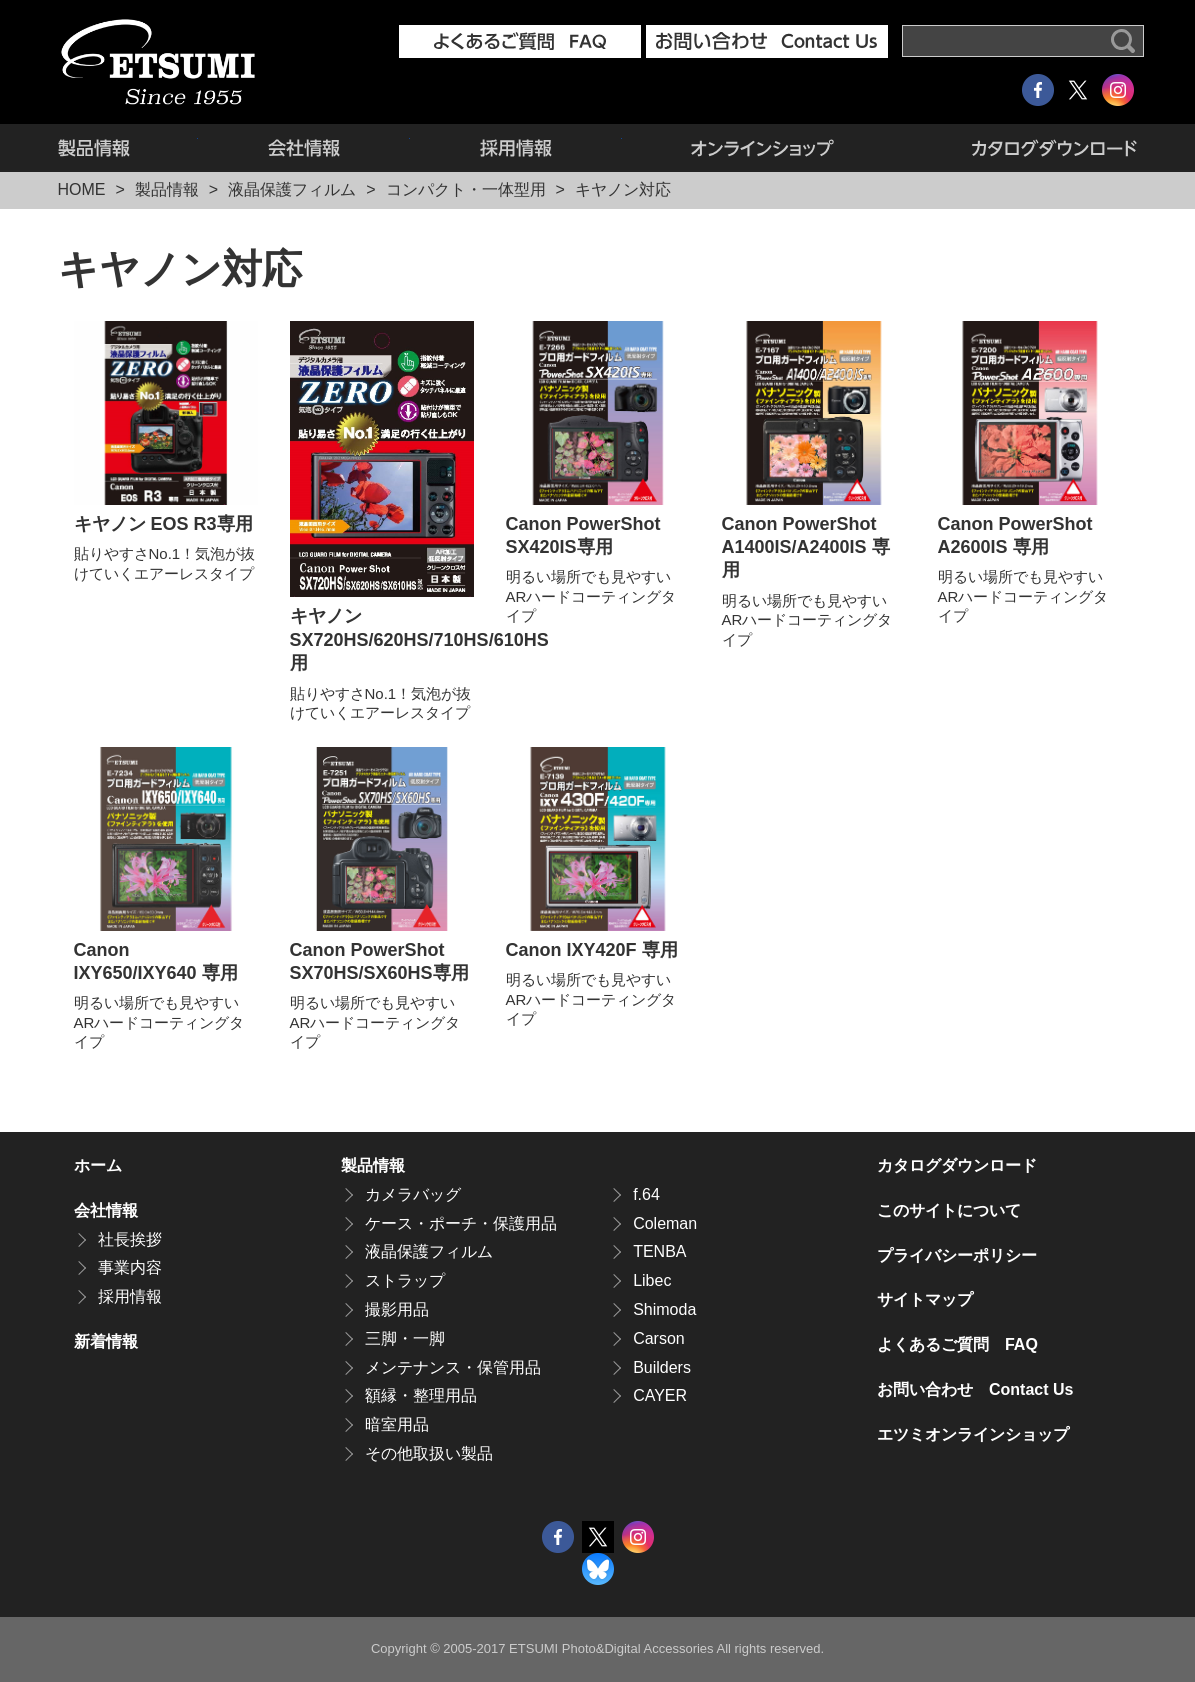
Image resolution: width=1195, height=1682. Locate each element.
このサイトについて (949, 1210)
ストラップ (405, 1280)
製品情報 (128, 148)
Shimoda (664, 1309)
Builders (662, 1367)
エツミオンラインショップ (763, 148)
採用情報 (516, 148)
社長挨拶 (130, 1239)
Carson (659, 1338)
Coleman (665, 1223)
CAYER (660, 1395)
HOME (82, 189)
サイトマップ (925, 1299)
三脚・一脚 (405, 1338)
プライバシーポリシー (957, 1255)
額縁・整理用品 (421, 1395)
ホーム (98, 1165)
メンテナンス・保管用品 (453, 1367)
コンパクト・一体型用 (466, 189)
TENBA (659, 1251)
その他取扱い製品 (429, 1453)
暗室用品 (397, 1424)
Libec (652, 1280)
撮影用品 (397, 1309)
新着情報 (106, 1341)
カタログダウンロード (1020, 148)
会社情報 (304, 148)
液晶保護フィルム (292, 189)
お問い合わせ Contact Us (975, 1389)
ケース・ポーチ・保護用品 (461, 1223)
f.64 (646, 1194)
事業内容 (130, 1267)
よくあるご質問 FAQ (957, 1344)
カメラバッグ (413, 1194)
